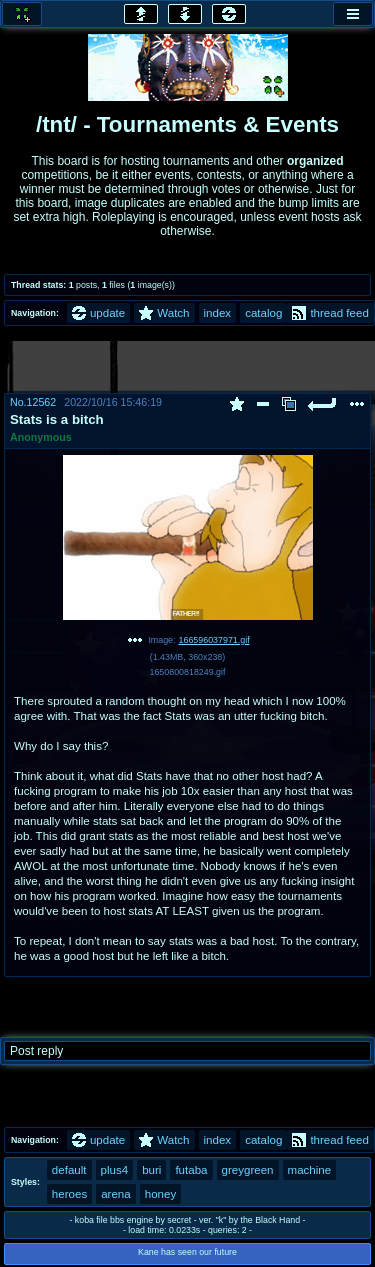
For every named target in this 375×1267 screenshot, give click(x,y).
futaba (191, 1170)
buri (151, 1170)
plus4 (115, 1170)
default (69, 1170)
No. (18, 402)
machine (310, 1170)
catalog (263, 313)
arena (116, 1194)
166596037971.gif (214, 640)
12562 (42, 402)
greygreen (248, 1170)
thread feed (330, 313)
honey (160, 1194)
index (218, 313)
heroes (69, 1194)
